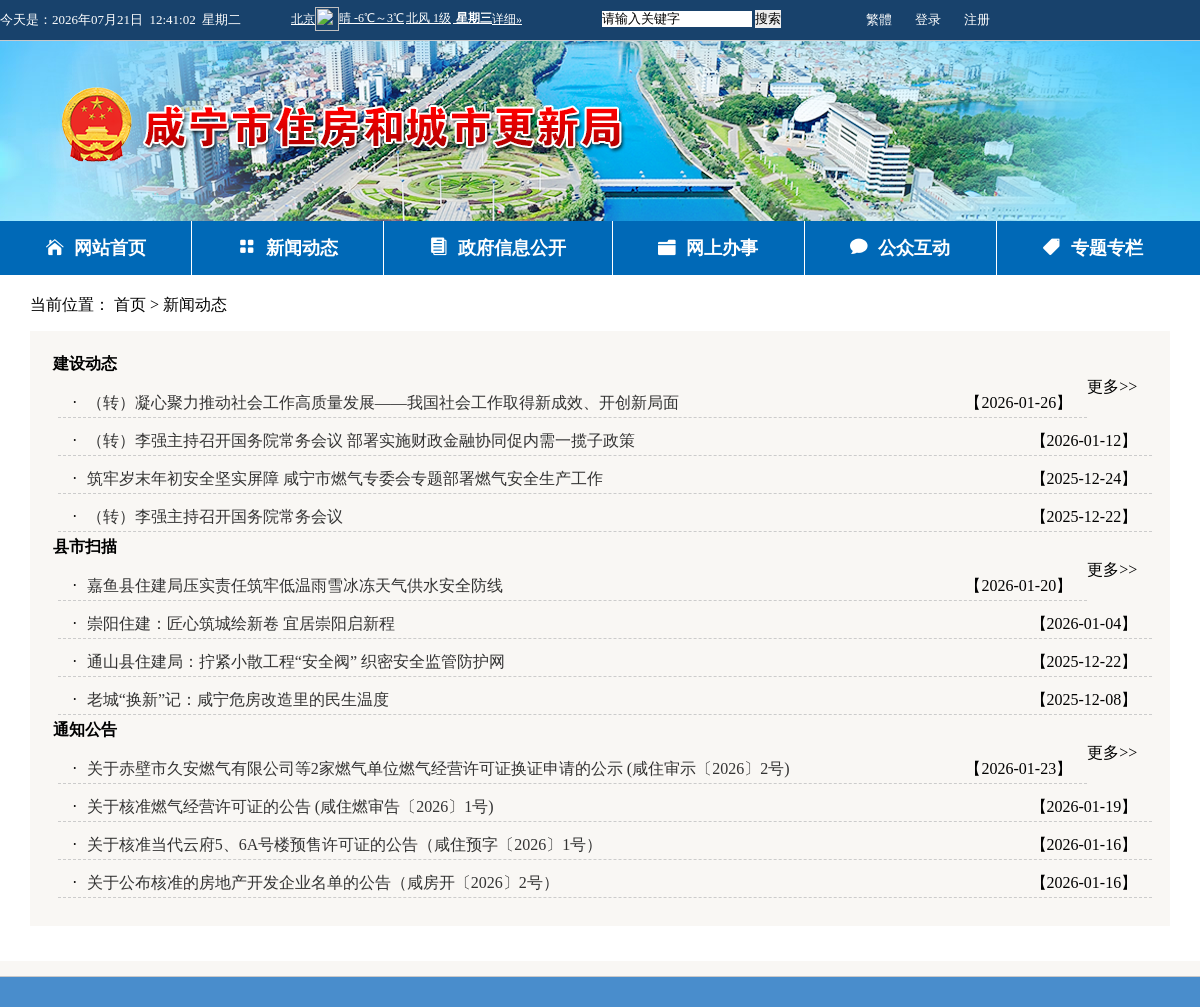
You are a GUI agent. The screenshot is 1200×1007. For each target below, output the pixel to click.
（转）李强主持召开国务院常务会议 (215, 516)
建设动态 (85, 363)
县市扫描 (85, 546)
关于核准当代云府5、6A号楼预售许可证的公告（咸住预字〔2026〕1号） (345, 844)
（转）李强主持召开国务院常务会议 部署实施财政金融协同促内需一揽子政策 (361, 440)
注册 (977, 19)
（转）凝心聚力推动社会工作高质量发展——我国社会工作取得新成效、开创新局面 (383, 402)
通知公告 (85, 729)
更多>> (1112, 386)
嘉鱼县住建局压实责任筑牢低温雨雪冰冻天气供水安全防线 (295, 585)
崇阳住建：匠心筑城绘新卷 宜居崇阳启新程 (241, 623)
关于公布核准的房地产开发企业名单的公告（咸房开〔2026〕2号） (323, 882)
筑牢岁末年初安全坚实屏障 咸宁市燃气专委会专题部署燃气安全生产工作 (345, 478)
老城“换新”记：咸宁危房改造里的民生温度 (238, 699)
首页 (130, 304)
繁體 (879, 19)
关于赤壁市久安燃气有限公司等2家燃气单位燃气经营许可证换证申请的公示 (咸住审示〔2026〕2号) (438, 768)
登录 (928, 19)
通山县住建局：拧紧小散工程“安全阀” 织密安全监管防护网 (296, 661)
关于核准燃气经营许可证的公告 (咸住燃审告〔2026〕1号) (290, 806)
